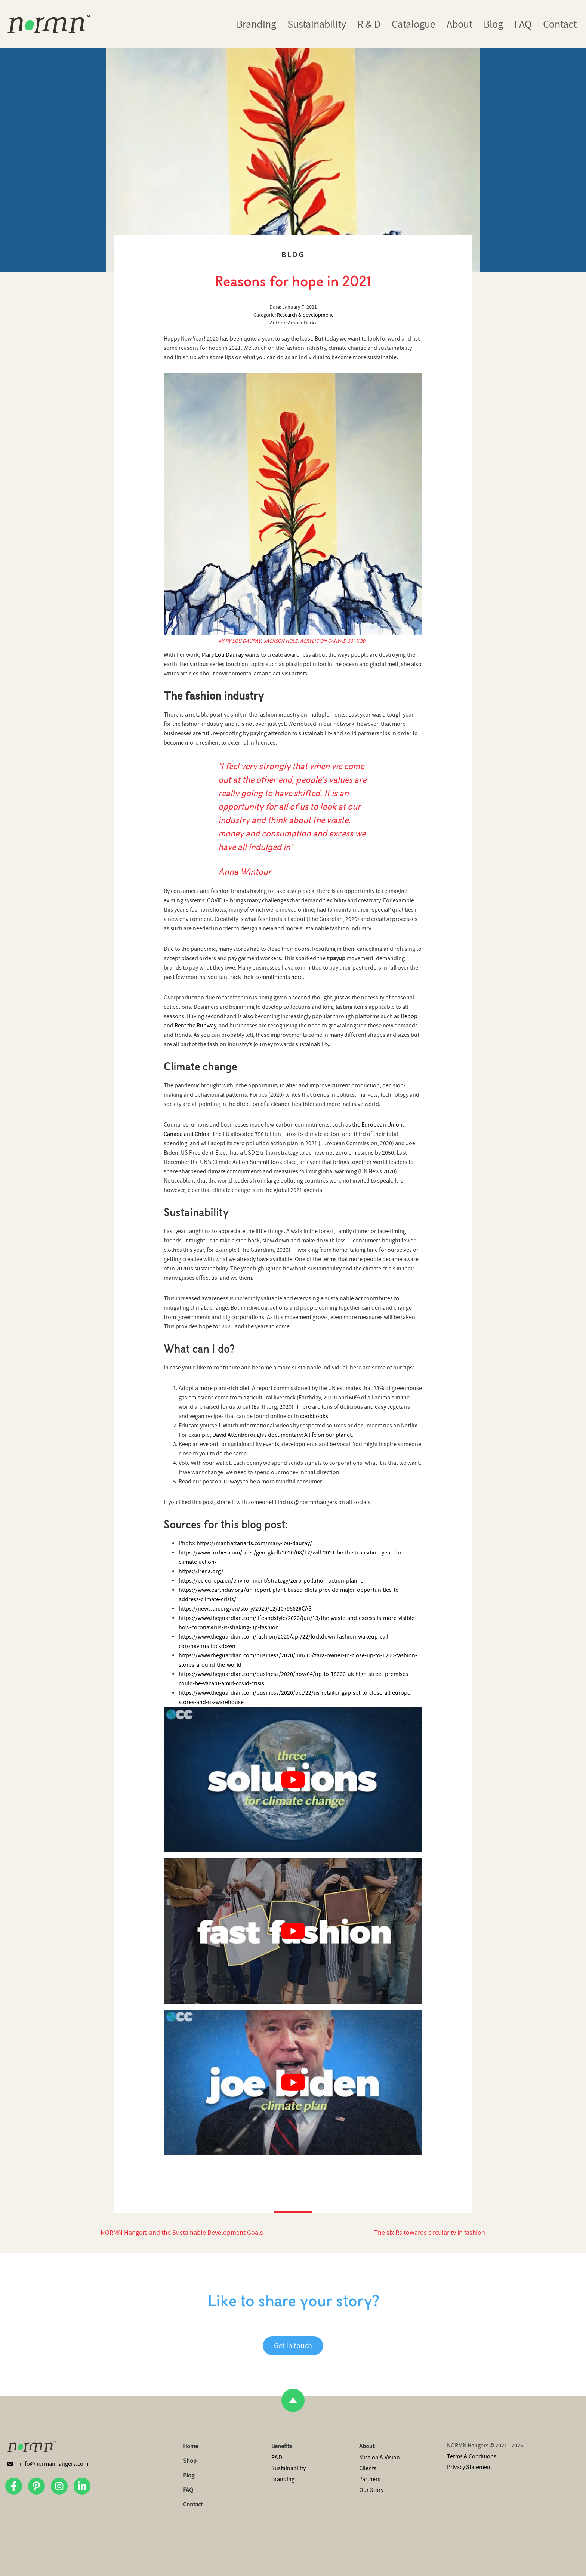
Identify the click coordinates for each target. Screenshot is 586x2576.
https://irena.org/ (201, 1571)
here (297, 977)
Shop (190, 2461)
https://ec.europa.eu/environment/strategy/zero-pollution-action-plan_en (273, 1580)
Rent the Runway (195, 1025)
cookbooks (314, 1416)
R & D (368, 24)
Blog (493, 24)
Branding (256, 24)
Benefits (281, 2446)
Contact (560, 24)
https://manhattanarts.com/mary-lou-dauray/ (254, 1543)
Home (190, 2446)
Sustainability (316, 24)
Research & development (305, 314)
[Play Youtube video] (293, 1779)
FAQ (523, 24)
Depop (409, 1016)
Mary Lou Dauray (222, 655)
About (459, 24)
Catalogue (413, 24)
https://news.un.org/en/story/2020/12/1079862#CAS (245, 1608)
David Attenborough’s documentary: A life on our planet (282, 1435)
